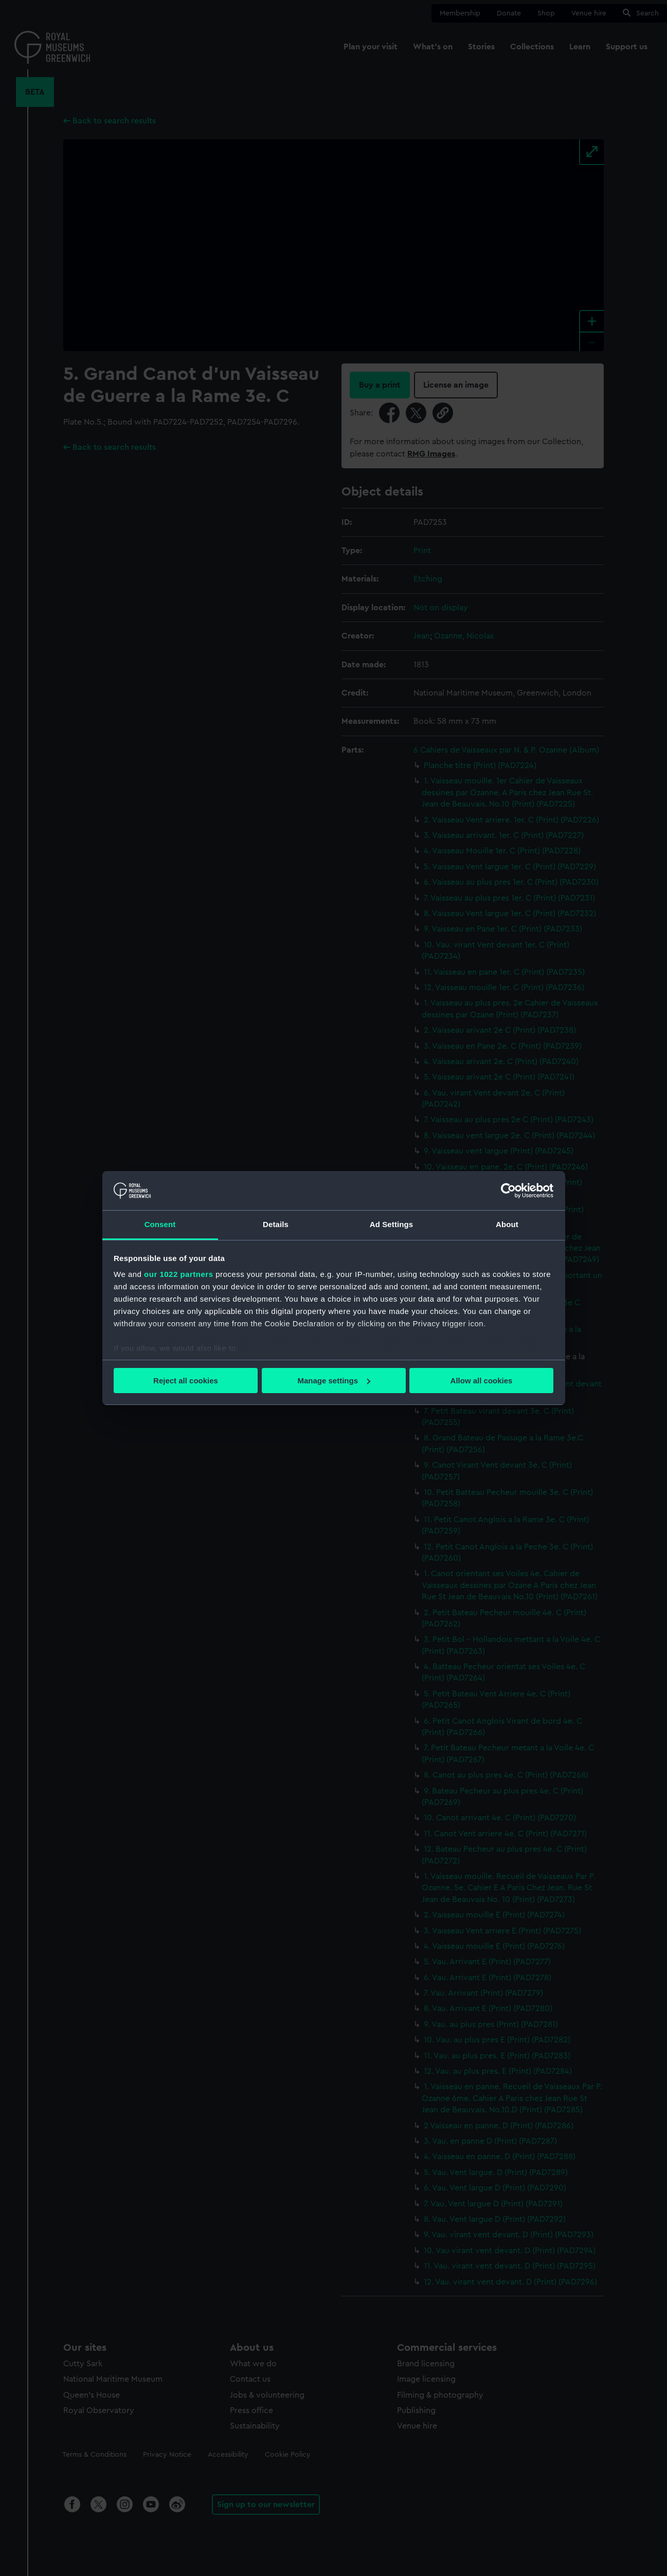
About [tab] (507, 1224)
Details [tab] (276, 1224)
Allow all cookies (481, 1380)
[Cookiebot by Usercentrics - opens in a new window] (508, 1190)
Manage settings (333, 1380)
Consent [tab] (160, 1224)
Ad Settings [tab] (391, 1224)
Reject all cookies (185, 1380)
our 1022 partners (178, 1274)
